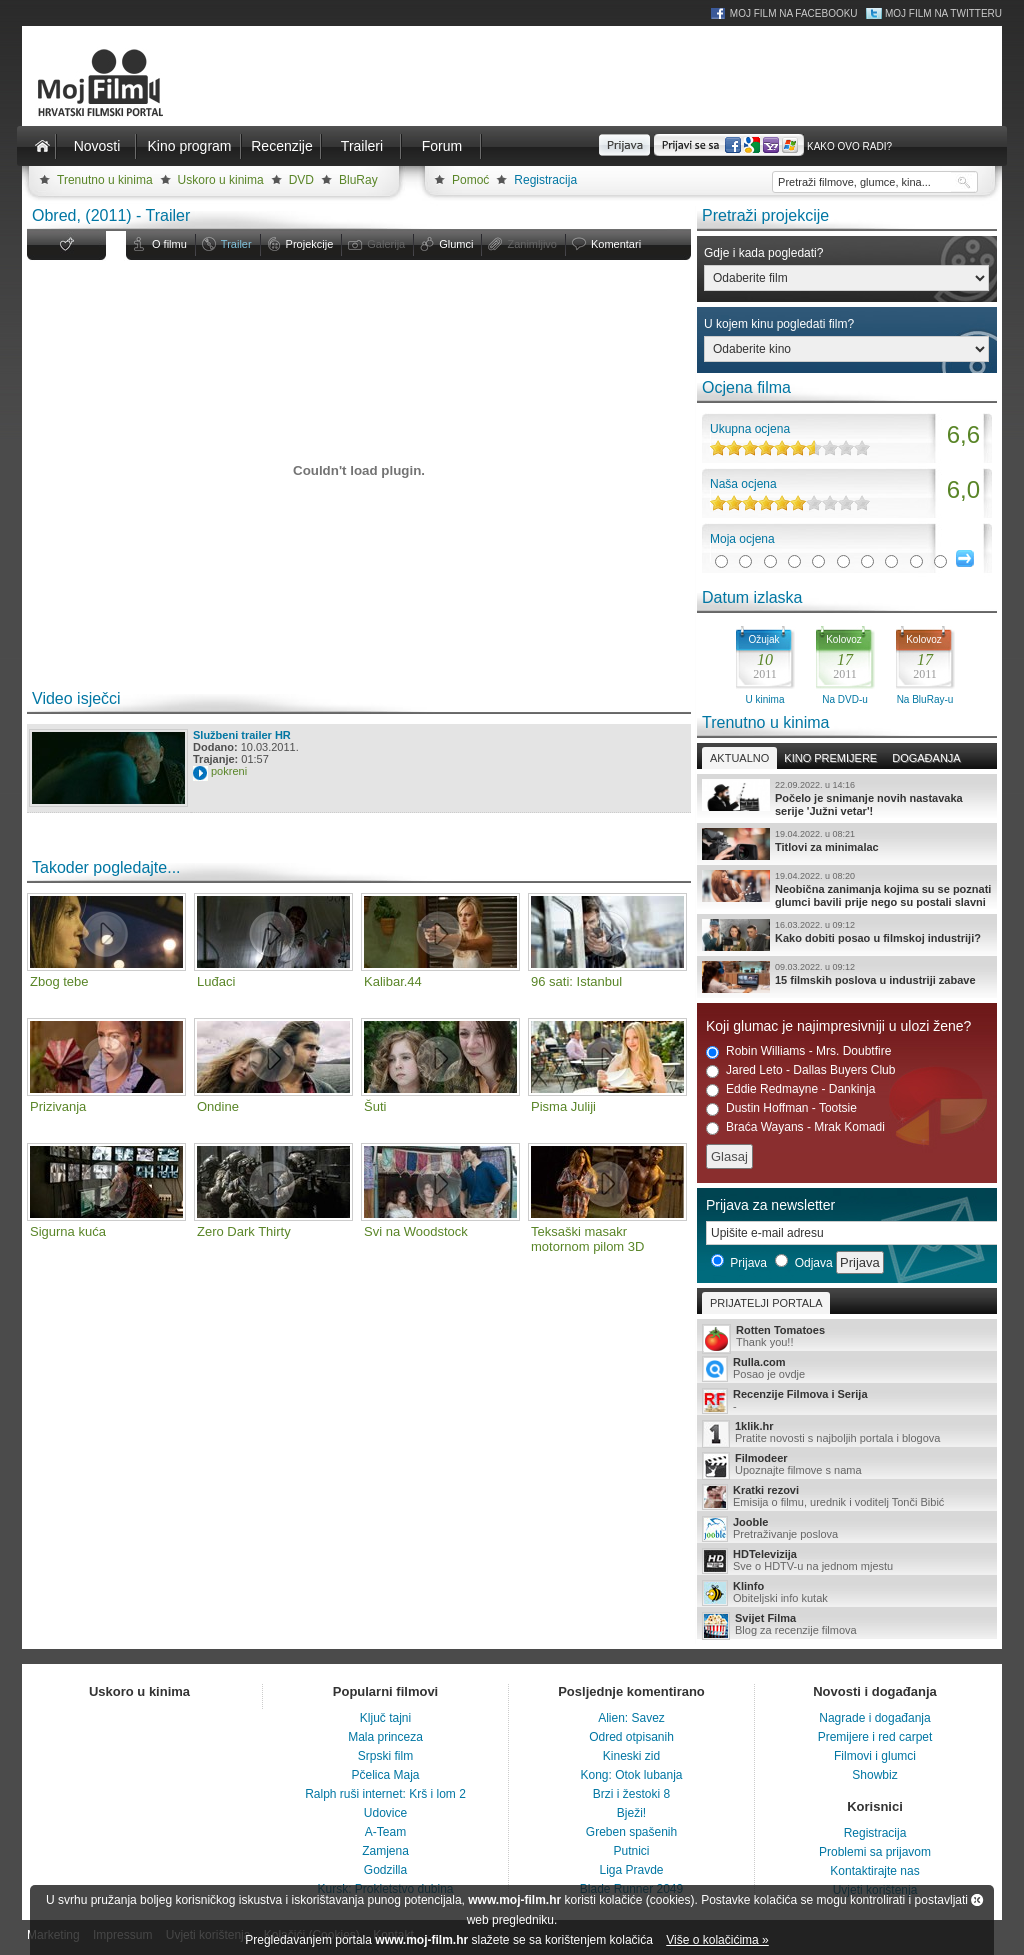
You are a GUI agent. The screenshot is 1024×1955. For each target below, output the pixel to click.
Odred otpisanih (631, 1737)
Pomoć (470, 180)
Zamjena (385, 1851)
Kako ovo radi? (849, 146)
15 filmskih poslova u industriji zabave (847, 977)
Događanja (926, 758)
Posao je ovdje (847, 1369)
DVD (301, 180)
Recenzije (281, 146)
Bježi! (631, 1813)
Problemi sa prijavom (875, 1852)
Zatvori (977, 1900)
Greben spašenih (631, 1832)
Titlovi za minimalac (847, 844)
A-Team (385, 1832)
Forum (442, 146)
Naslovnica (42, 146)
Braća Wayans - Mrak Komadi (795, 1127)
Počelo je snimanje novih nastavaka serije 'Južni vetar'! (847, 798)
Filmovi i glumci (875, 1756)
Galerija (386, 244)
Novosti (97, 146)
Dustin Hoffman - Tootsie (781, 1108)
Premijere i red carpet (875, 1737)
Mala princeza (385, 1737)
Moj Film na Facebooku (794, 13)
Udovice (385, 1813)
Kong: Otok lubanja (631, 1775)
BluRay (358, 180)
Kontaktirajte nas (874, 1871)
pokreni (229, 771)
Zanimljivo (532, 244)
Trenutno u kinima (105, 180)
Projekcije (310, 244)
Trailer (236, 244)
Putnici (631, 1851)
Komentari (616, 244)
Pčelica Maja (385, 1775)
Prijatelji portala (766, 1303)
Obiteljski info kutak (847, 1593)
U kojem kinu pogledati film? (779, 324)
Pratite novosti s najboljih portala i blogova (847, 1433)
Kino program (189, 146)
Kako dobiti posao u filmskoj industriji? (847, 935)
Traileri (362, 146)
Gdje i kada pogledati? (763, 253)
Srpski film (385, 1756)
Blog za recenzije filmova (847, 1625)
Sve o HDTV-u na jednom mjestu (847, 1561)
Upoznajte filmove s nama (847, 1465)
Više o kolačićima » (717, 1940)
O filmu (169, 244)
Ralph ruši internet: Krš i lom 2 (385, 1794)
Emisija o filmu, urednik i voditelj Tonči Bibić (847, 1497)
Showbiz (874, 1775)
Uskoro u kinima (221, 180)
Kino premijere (830, 758)
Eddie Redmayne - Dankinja (790, 1089)
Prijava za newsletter (770, 1205)
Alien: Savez (631, 1718)
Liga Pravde (631, 1870)
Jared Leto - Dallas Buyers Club (800, 1070)
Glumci (456, 244)
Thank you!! (847, 1337)
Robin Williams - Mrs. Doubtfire (798, 1051)
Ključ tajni (385, 1718)
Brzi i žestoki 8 (631, 1794)
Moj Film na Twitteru (943, 13)
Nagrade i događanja (874, 1718)
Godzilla (385, 1870)
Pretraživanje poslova (847, 1529)
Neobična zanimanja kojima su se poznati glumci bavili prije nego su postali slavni (847, 889)
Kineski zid (631, 1756)
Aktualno (739, 758)
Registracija (545, 180)
